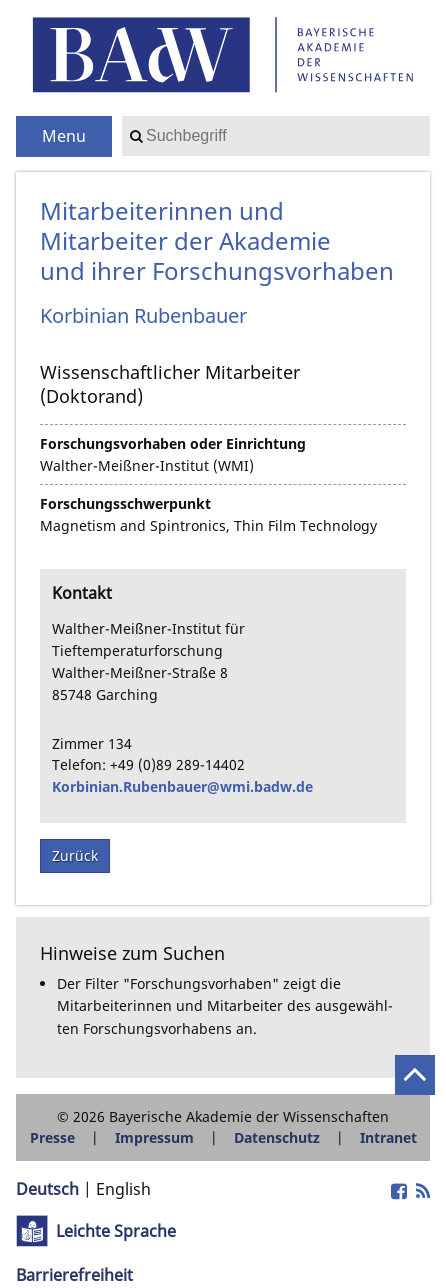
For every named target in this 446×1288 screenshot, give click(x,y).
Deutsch (47, 1189)
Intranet (388, 1137)
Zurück (75, 855)
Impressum (154, 1137)
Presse (52, 1137)
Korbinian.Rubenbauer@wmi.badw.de (182, 786)
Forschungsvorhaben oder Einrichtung (173, 443)
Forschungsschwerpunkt (125, 503)
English (123, 1189)
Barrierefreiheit (74, 1275)
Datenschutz (277, 1137)
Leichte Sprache (116, 1231)
